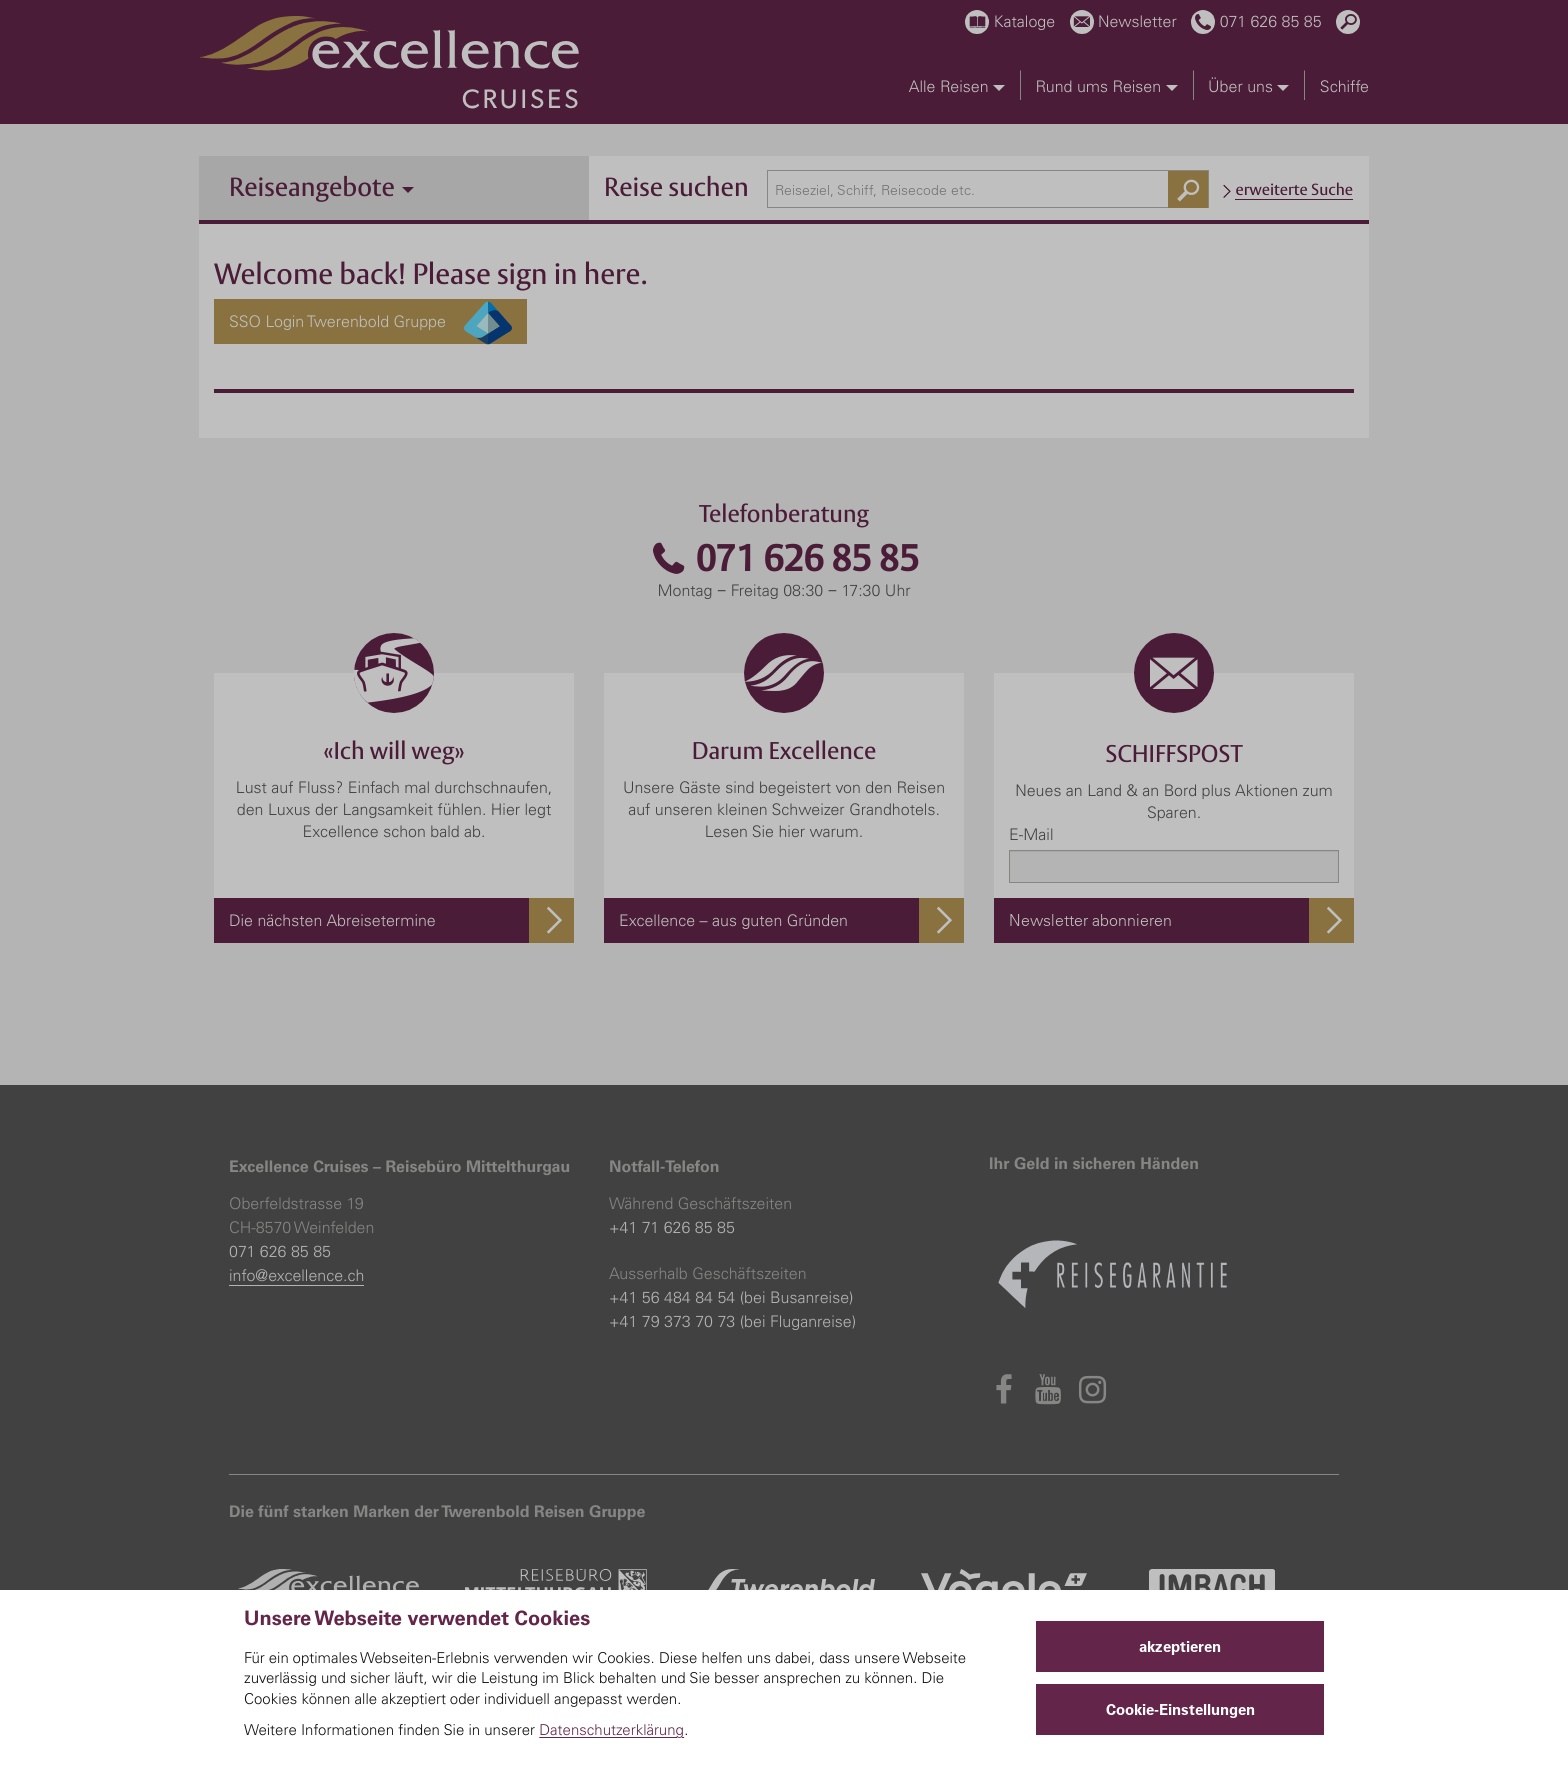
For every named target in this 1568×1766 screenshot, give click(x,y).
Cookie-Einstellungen (1180, 1709)
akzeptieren (1180, 1646)
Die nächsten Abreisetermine (332, 920)
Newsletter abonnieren (1090, 920)
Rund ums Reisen (1106, 86)
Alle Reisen (957, 86)
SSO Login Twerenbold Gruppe (370, 321)
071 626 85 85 (784, 558)
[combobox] (988, 189)
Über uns (1248, 86)
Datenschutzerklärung (611, 1729)
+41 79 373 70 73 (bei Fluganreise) (732, 1321)
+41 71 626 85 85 (672, 1227)
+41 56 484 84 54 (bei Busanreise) (731, 1297)
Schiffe (1344, 86)
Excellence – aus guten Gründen (733, 920)
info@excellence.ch (296, 1275)
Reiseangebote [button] (321, 186)
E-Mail (1031, 834)
